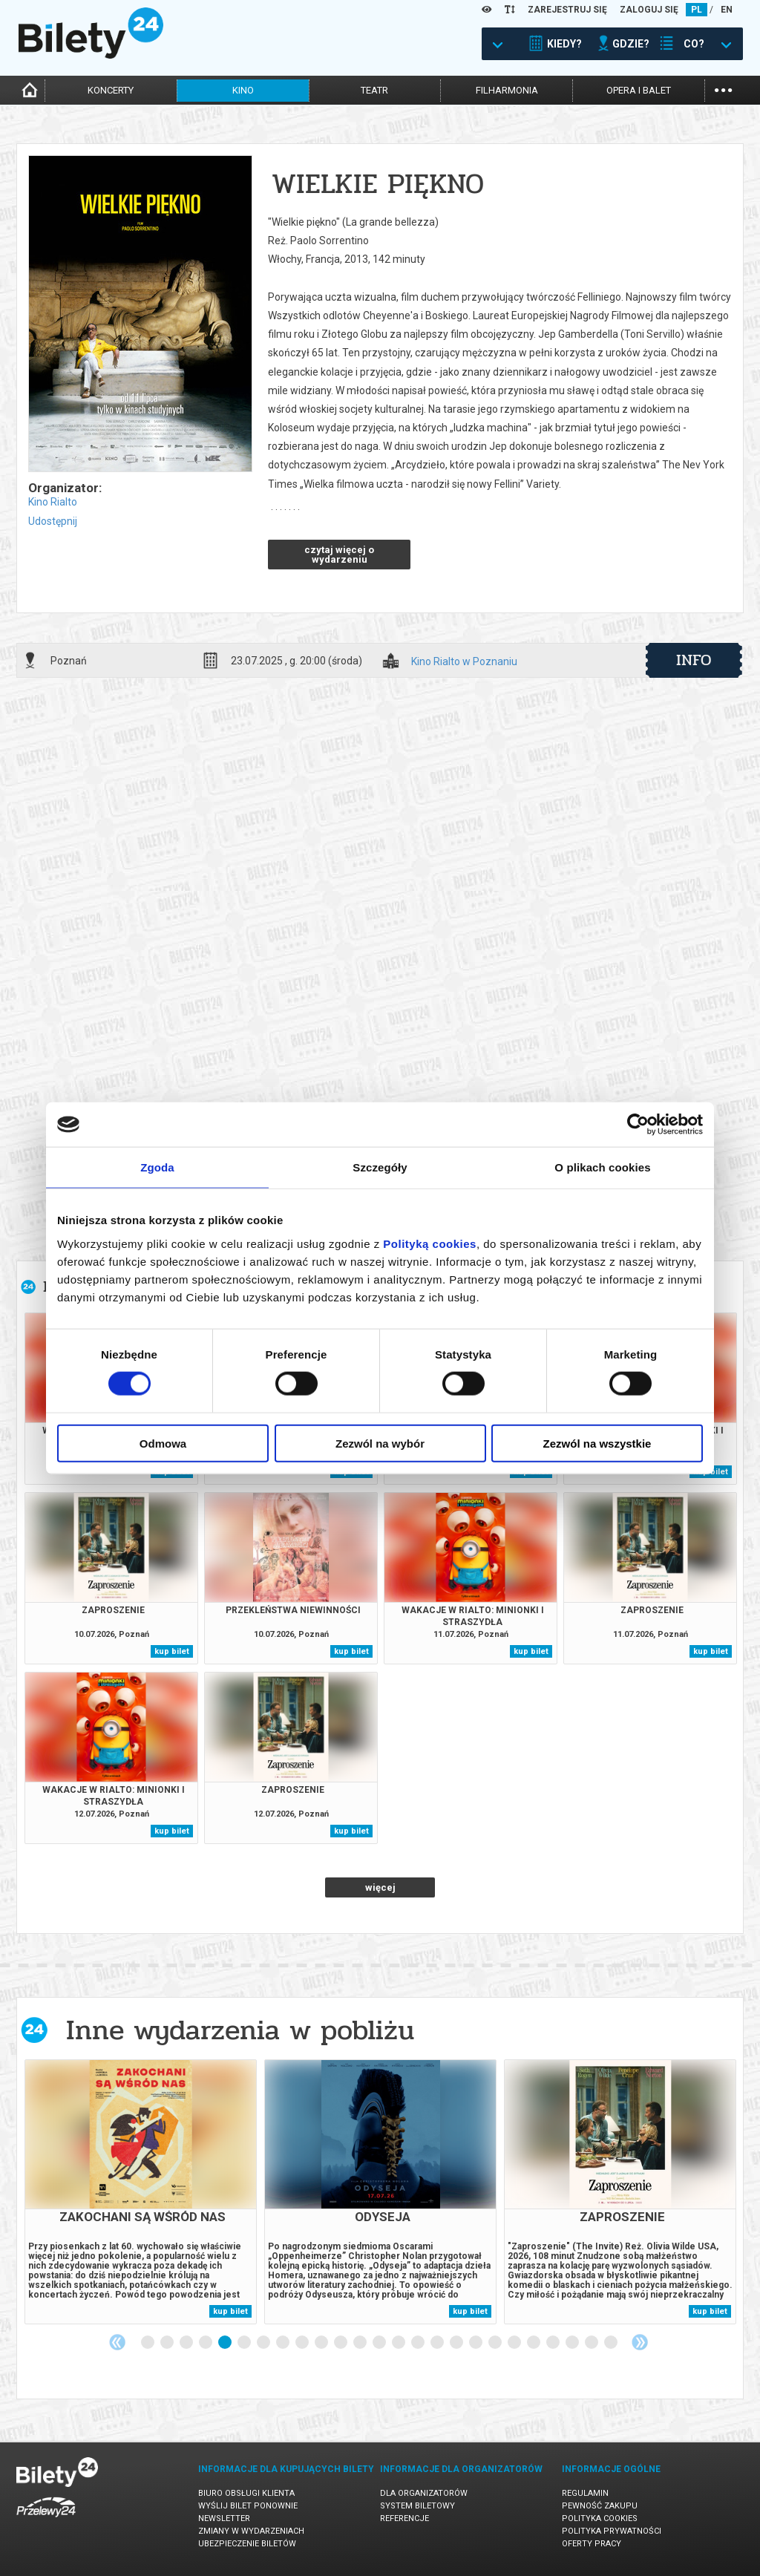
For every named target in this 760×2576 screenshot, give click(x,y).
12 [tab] (360, 2342)
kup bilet (171, 1651)
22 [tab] (553, 2342)
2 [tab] (167, 2342)
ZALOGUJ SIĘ (649, 9)
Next (640, 2342)
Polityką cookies (429, 1243)
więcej (380, 1887)
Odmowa (163, 1442)
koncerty (111, 90)
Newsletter (224, 2518)
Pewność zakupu (600, 2506)
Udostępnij (52, 521)
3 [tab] (187, 2342)
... (723, 88)
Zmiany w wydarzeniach (251, 2531)
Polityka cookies (600, 2518)
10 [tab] (322, 2342)
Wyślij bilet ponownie (248, 2506)
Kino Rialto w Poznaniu (464, 661)
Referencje (404, 2518)
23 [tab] (573, 2342)
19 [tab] (495, 2342)
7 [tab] (264, 2342)
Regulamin (585, 2493)
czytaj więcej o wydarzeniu (339, 554)
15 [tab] (418, 2342)
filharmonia (507, 90)
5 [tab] (225, 2342)
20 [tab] (515, 2342)
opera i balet (638, 90)
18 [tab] (476, 2342)
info (694, 660)
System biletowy (417, 2506)
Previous (117, 2342)
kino (243, 90)
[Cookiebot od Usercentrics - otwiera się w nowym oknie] (638, 1125)
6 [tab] (245, 2342)
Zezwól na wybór (380, 1442)
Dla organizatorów (424, 2493)
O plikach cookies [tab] (602, 1167)
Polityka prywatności (611, 2531)
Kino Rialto (52, 502)
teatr (374, 90)
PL (696, 9)
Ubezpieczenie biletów (247, 2544)
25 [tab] (611, 2342)
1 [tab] (148, 2342)
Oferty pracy (591, 2544)
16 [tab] (437, 2342)
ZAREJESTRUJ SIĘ (567, 9)
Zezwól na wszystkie (597, 1442)
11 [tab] (341, 2342)
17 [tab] (457, 2342)
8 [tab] (283, 2342)
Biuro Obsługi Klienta (246, 2493)
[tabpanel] (140, 2191)
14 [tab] (399, 2342)
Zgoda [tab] (157, 1167)
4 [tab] (206, 2342)
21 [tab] (534, 2342)
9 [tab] (302, 2342)
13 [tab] (380, 2342)
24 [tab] (592, 2342)
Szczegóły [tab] (380, 1167)
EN (727, 9)
